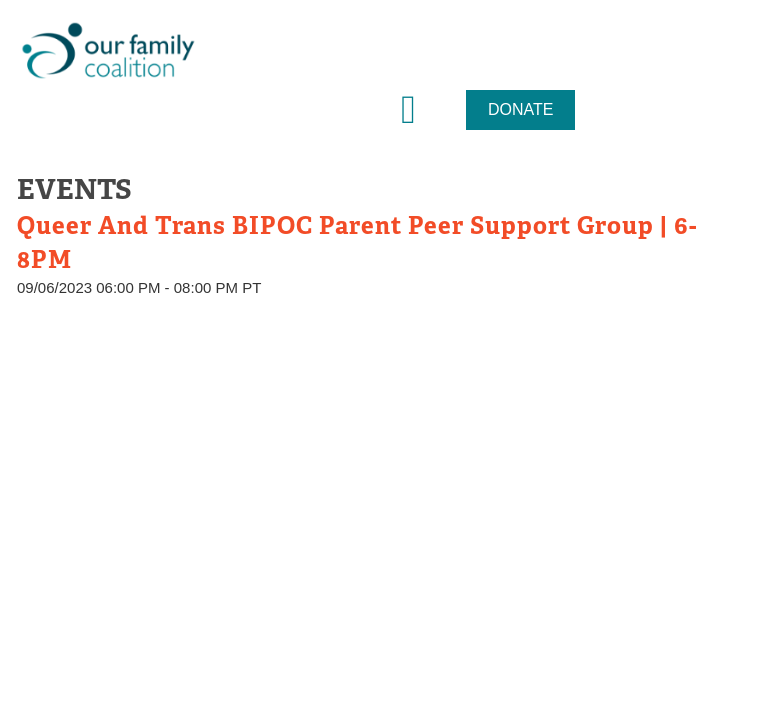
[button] (408, 110)
